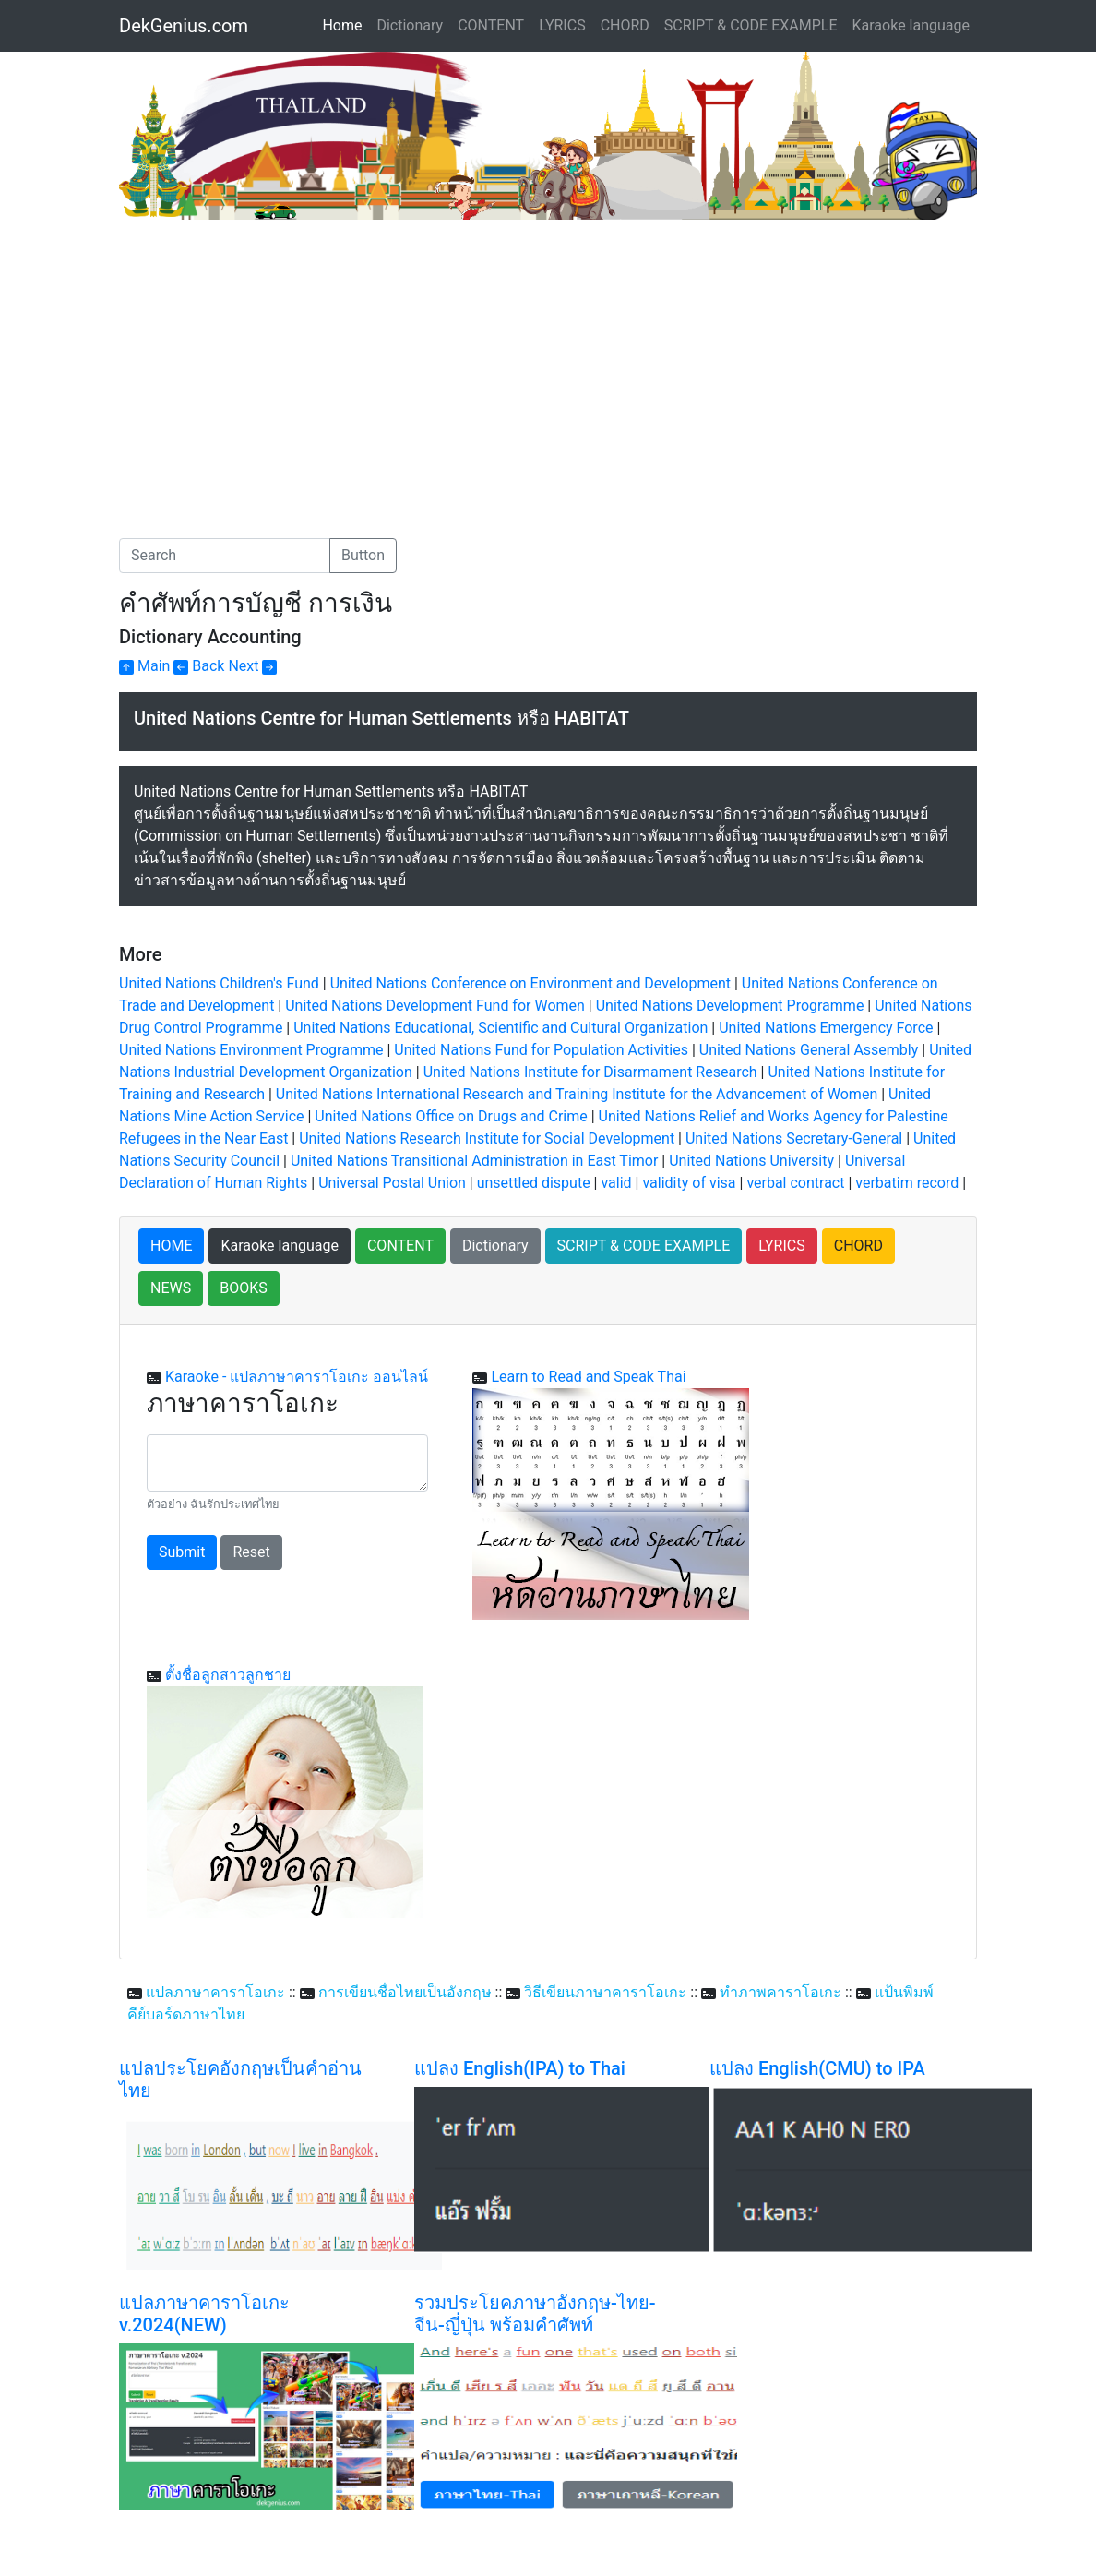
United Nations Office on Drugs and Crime (451, 1116)
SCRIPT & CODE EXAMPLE (751, 25)
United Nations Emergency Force (826, 1027)
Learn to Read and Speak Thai (588, 1376)
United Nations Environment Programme (251, 1050)
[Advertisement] (274, 358)
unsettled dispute (533, 1183)
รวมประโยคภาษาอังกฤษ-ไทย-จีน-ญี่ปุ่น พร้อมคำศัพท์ (535, 2314)
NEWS (170, 1288)
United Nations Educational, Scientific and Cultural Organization (500, 1027)
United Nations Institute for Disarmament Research (590, 1072)
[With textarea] (287, 1463)
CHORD (625, 25)
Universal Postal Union (392, 1183)
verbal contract (795, 1183)
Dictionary (409, 25)
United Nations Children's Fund (219, 983)
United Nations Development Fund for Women (435, 1005)
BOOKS (244, 1288)
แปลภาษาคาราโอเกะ (215, 1992)
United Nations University (751, 1160)
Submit (182, 1552)
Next (252, 666)
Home (345, 24)
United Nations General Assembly (809, 1050)
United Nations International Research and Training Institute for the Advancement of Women (576, 1094)
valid (616, 1183)
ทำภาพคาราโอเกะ (780, 1992)
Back (198, 666)
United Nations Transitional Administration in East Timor (474, 1160)
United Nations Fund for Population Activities (541, 1050)
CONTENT (491, 25)
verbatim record (907, 1183)
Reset (250, 1552)
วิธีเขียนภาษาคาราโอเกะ (605, 1992)
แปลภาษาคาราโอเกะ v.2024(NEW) (204, 2314)
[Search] (224, 555)
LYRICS (562, 25)
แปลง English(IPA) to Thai (519, 2068)
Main (144, 666)
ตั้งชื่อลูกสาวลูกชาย (228, 1674)
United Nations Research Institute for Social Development (486, 1138)
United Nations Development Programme (730, 1005)
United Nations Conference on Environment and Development (532, 983)
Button (363, 555)
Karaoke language (911, 25)
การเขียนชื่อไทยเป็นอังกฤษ (405, 1992)
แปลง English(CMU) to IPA (817, 2068)
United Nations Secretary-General (793, 1138)
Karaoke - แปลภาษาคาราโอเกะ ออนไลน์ (296, 1376)
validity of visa (688, 1183)
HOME (171, 1245)
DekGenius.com (183, 26)
